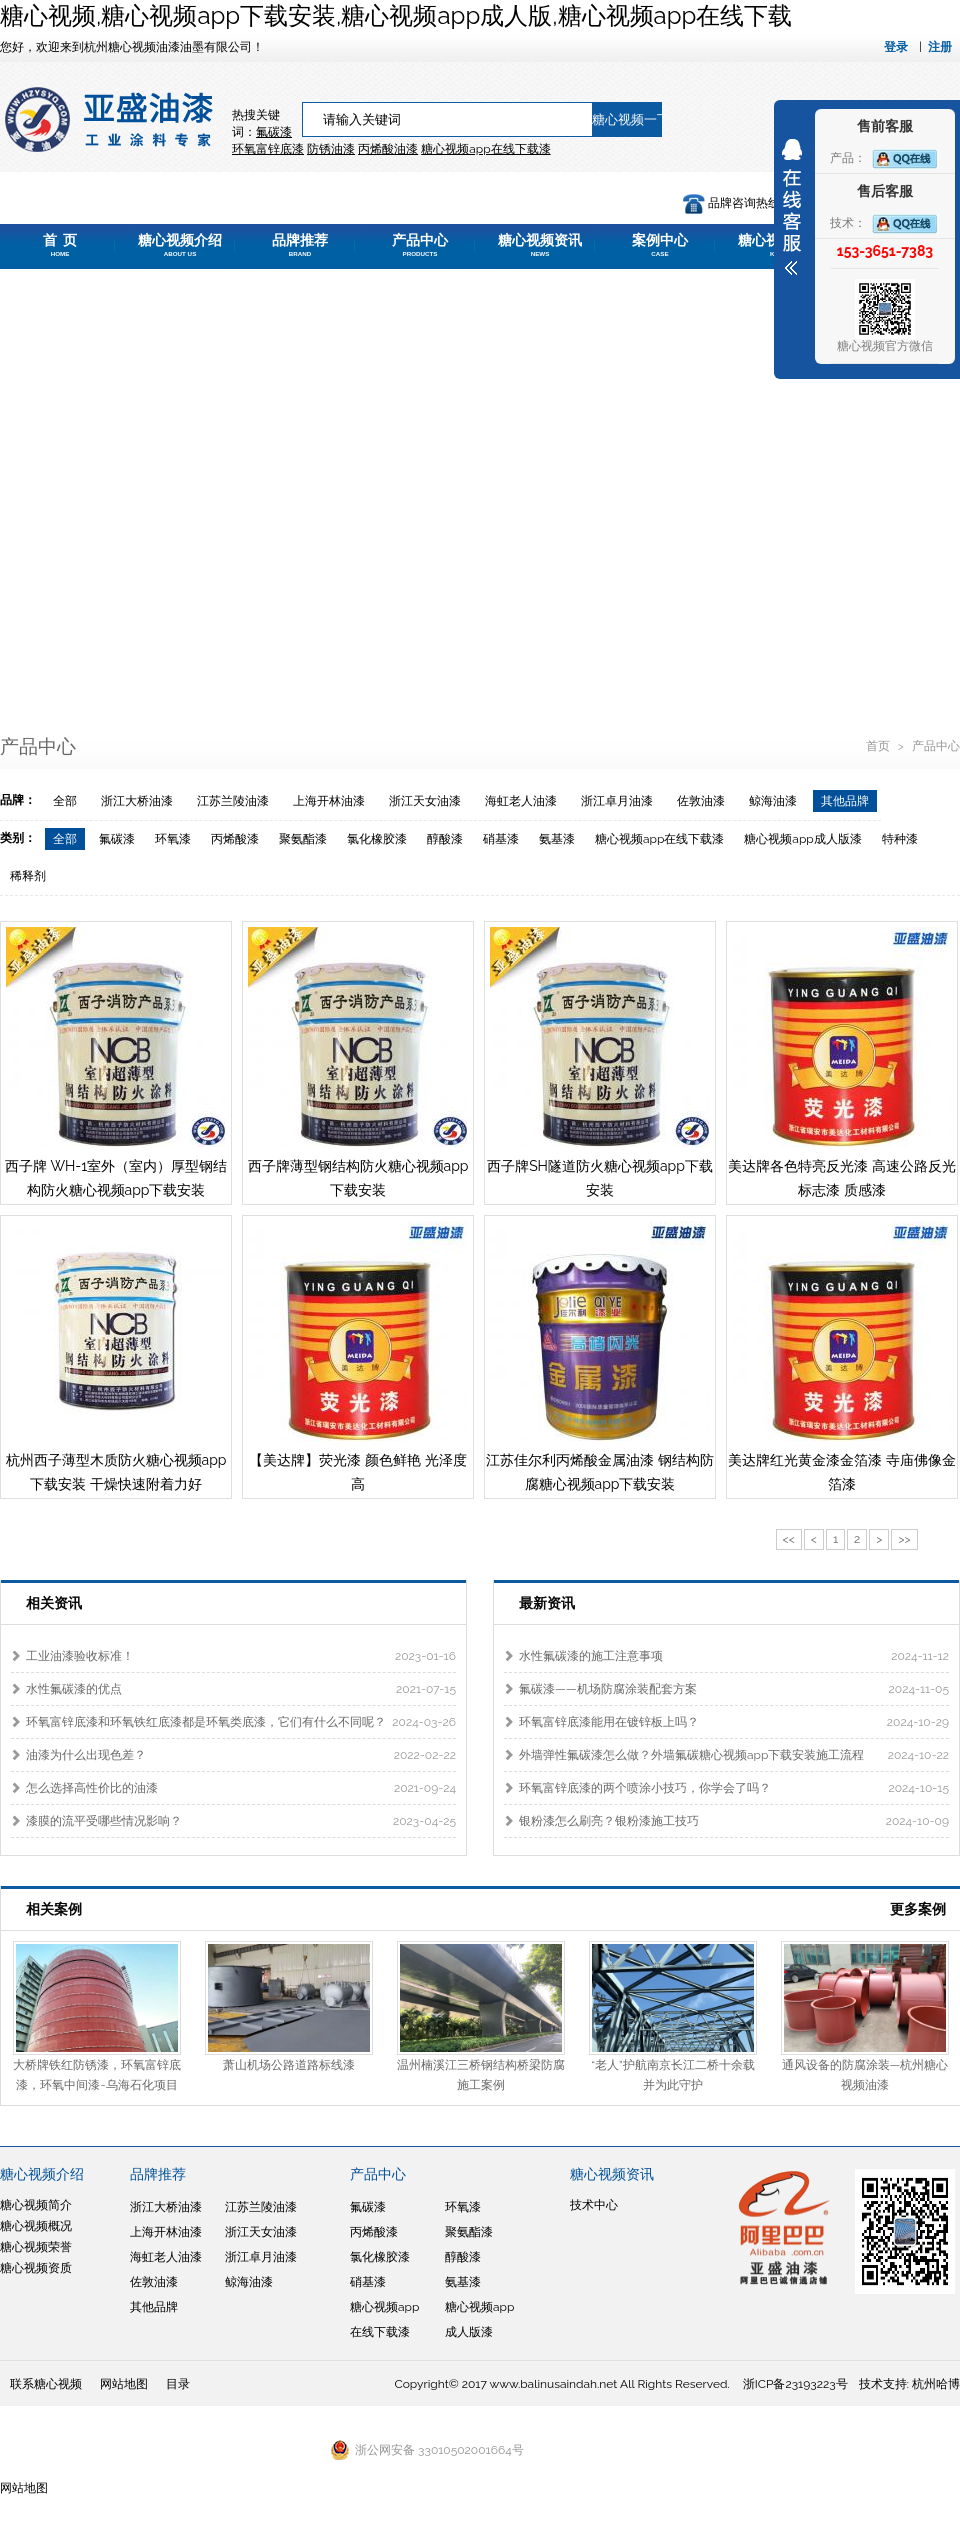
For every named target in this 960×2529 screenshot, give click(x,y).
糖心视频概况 (36, 2226)
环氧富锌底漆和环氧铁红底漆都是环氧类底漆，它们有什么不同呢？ (206, 1722)
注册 (940, 47)
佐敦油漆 (701, 801)
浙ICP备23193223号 (795, 2384)
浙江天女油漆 (425, 801)
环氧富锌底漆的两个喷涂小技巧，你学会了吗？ (645, 1788)
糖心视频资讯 (540, 245)
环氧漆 (173, 839)
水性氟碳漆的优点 (74, 1689)
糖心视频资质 (36, 2268)
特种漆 (900, 839)
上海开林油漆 (329, 801)
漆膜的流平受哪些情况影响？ (104, 1821)
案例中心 (660, 245)
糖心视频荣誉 (36, 2247)
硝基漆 (501, 839)
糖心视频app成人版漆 (802, 839)
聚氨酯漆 (303, 839)
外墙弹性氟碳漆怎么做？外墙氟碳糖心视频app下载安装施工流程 (691, 1755)
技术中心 (594, 2205)
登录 (896, 47)
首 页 (60, 245)
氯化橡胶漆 (377, 839)
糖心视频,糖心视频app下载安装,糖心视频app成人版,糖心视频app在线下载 (396, 15)
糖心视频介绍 (180, 245)
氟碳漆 (274, 132)
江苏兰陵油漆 (233, 801)
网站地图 (124, 2384)
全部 (65, 801)
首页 (879, 746)
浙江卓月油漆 (617, 801)
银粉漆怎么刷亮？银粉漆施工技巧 (609, 1821)
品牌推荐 (300, 245)
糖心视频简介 (36, 2205)
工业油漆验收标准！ (80, 1656)
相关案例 (54, 1909)
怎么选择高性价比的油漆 (92, 1788)
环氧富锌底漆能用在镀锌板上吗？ (609, 1722)
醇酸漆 (445, 839)
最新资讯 (547, 1603)
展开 (792, 207)
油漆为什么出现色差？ (86, 1755)
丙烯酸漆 (235, 839)
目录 (178, 2384)
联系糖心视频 (46, 2384)
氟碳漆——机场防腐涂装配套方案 (608, 1689)
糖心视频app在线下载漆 (659, 839)
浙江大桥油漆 (137, 801)
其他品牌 (845, 801)
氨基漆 (557, 839)
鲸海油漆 (773, 801)
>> (904, 1539)
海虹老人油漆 (521, 801)
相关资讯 (54, 1603)
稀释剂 (28, 876)
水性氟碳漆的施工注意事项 (591, 1656)
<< (789, 1539)
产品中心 (420, 245)
